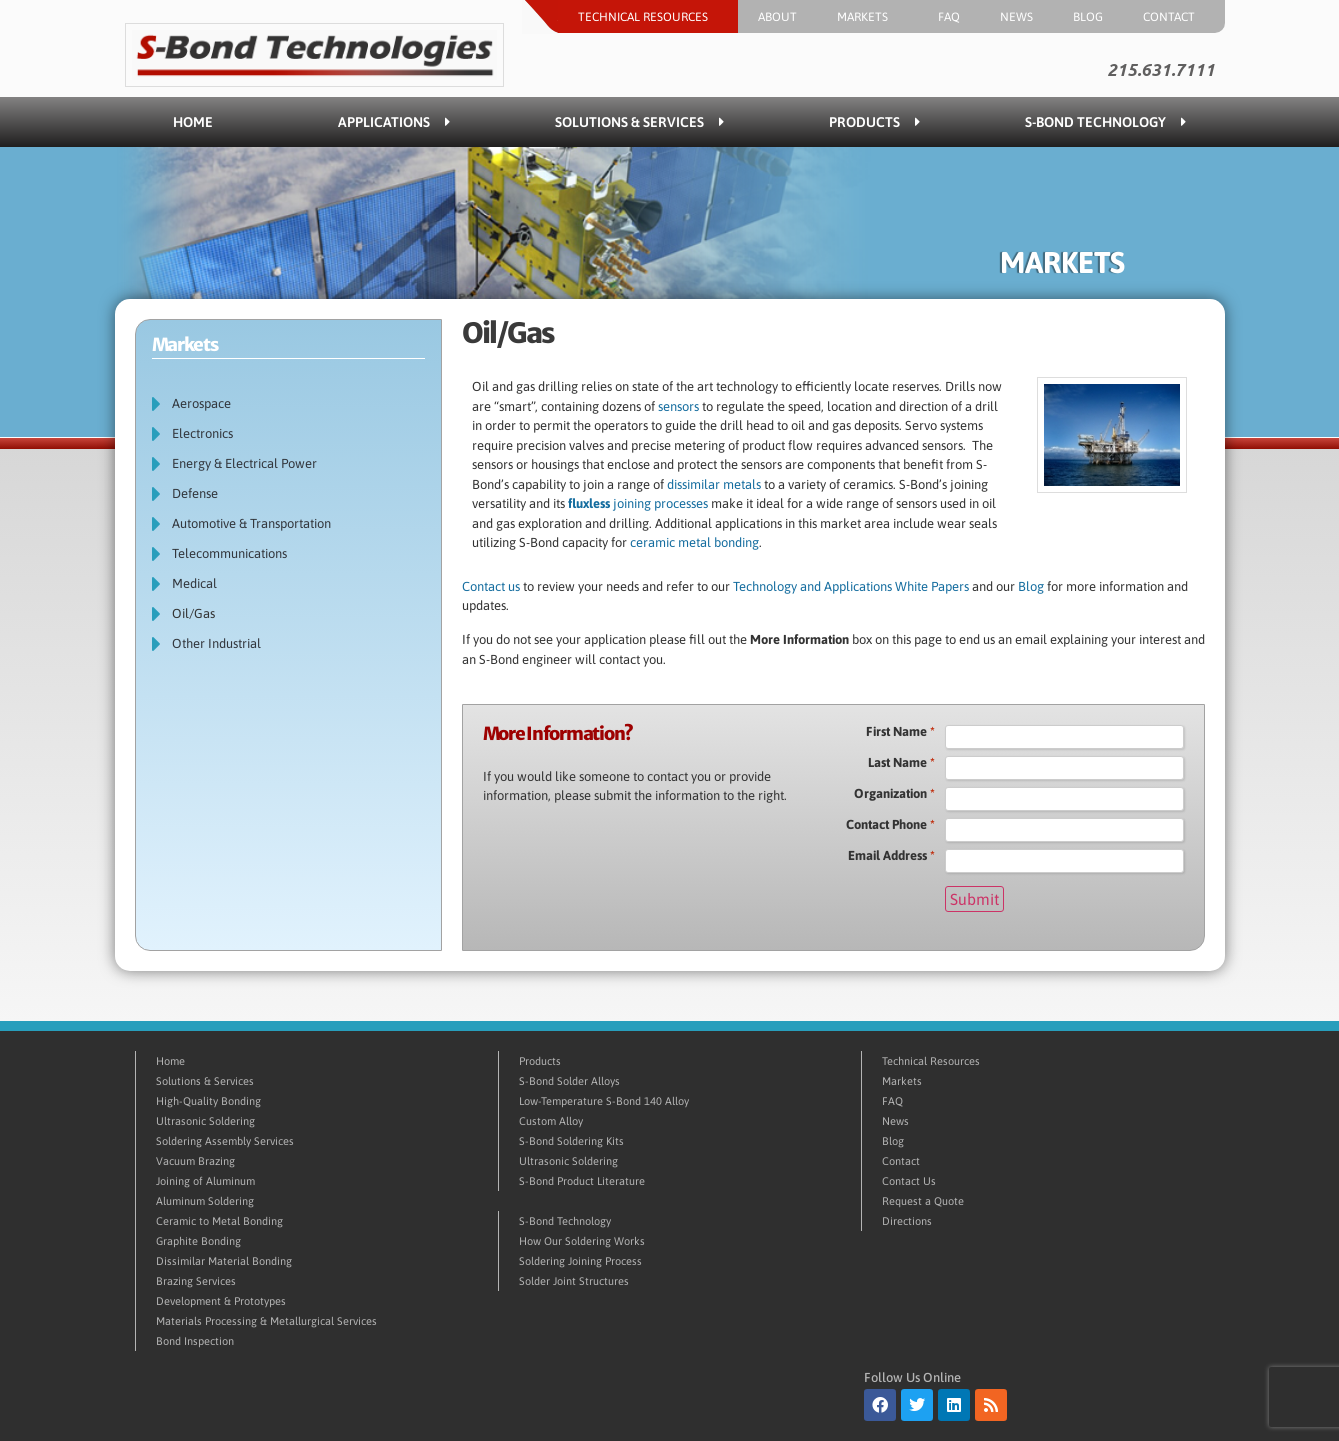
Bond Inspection (195, 1341)
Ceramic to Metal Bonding (219, 1221)
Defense (195, 493)
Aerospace (201, 403)
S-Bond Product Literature (582, 1181)
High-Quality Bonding (208, 1101)
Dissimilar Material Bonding (224, 1261)
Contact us (491, 586)
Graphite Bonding (198, 1241)
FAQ (949, 17)
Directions (907, 1221)
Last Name (901, 763)
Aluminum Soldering (205, 1201)
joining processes (638, 503)
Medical (194, 583)
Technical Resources (648, 17)
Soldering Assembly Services (225, 1141)
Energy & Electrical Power (244, 463)
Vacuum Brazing (195, 1161)
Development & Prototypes (221, 1301)
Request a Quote (923, 1201)
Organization (894, 794)
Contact (1174, 17)
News (1016, 17)
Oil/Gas (193, 613)
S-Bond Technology (1105, 122)
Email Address (891, 856)
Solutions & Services (639, 122)
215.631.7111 (1161, 70)
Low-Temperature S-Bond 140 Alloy (604, 1101)
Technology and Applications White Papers (852, 586)
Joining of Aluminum (205, 1181)
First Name (900, 732)
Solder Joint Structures (574, 1281)
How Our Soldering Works (582, 1241)
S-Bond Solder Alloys (569, 1081)
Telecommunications (229, 553)
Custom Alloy (551, 1121)
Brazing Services (196, 1281)
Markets (867, 17)
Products (874, 122)
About (777, 17)
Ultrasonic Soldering (205, 1121)
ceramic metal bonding (694, 542)
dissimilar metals (714, 484)
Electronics (202, 433)
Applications (394, 122)
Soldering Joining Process (580, 1261)
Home (193, 122)
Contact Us (909, 1181)
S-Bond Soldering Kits (571, 1141)
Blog (1088, 17)
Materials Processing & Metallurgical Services (266, 1321)
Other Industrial (216, 643)
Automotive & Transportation (251, 523)
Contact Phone (890, 825)
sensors (678, 406)
